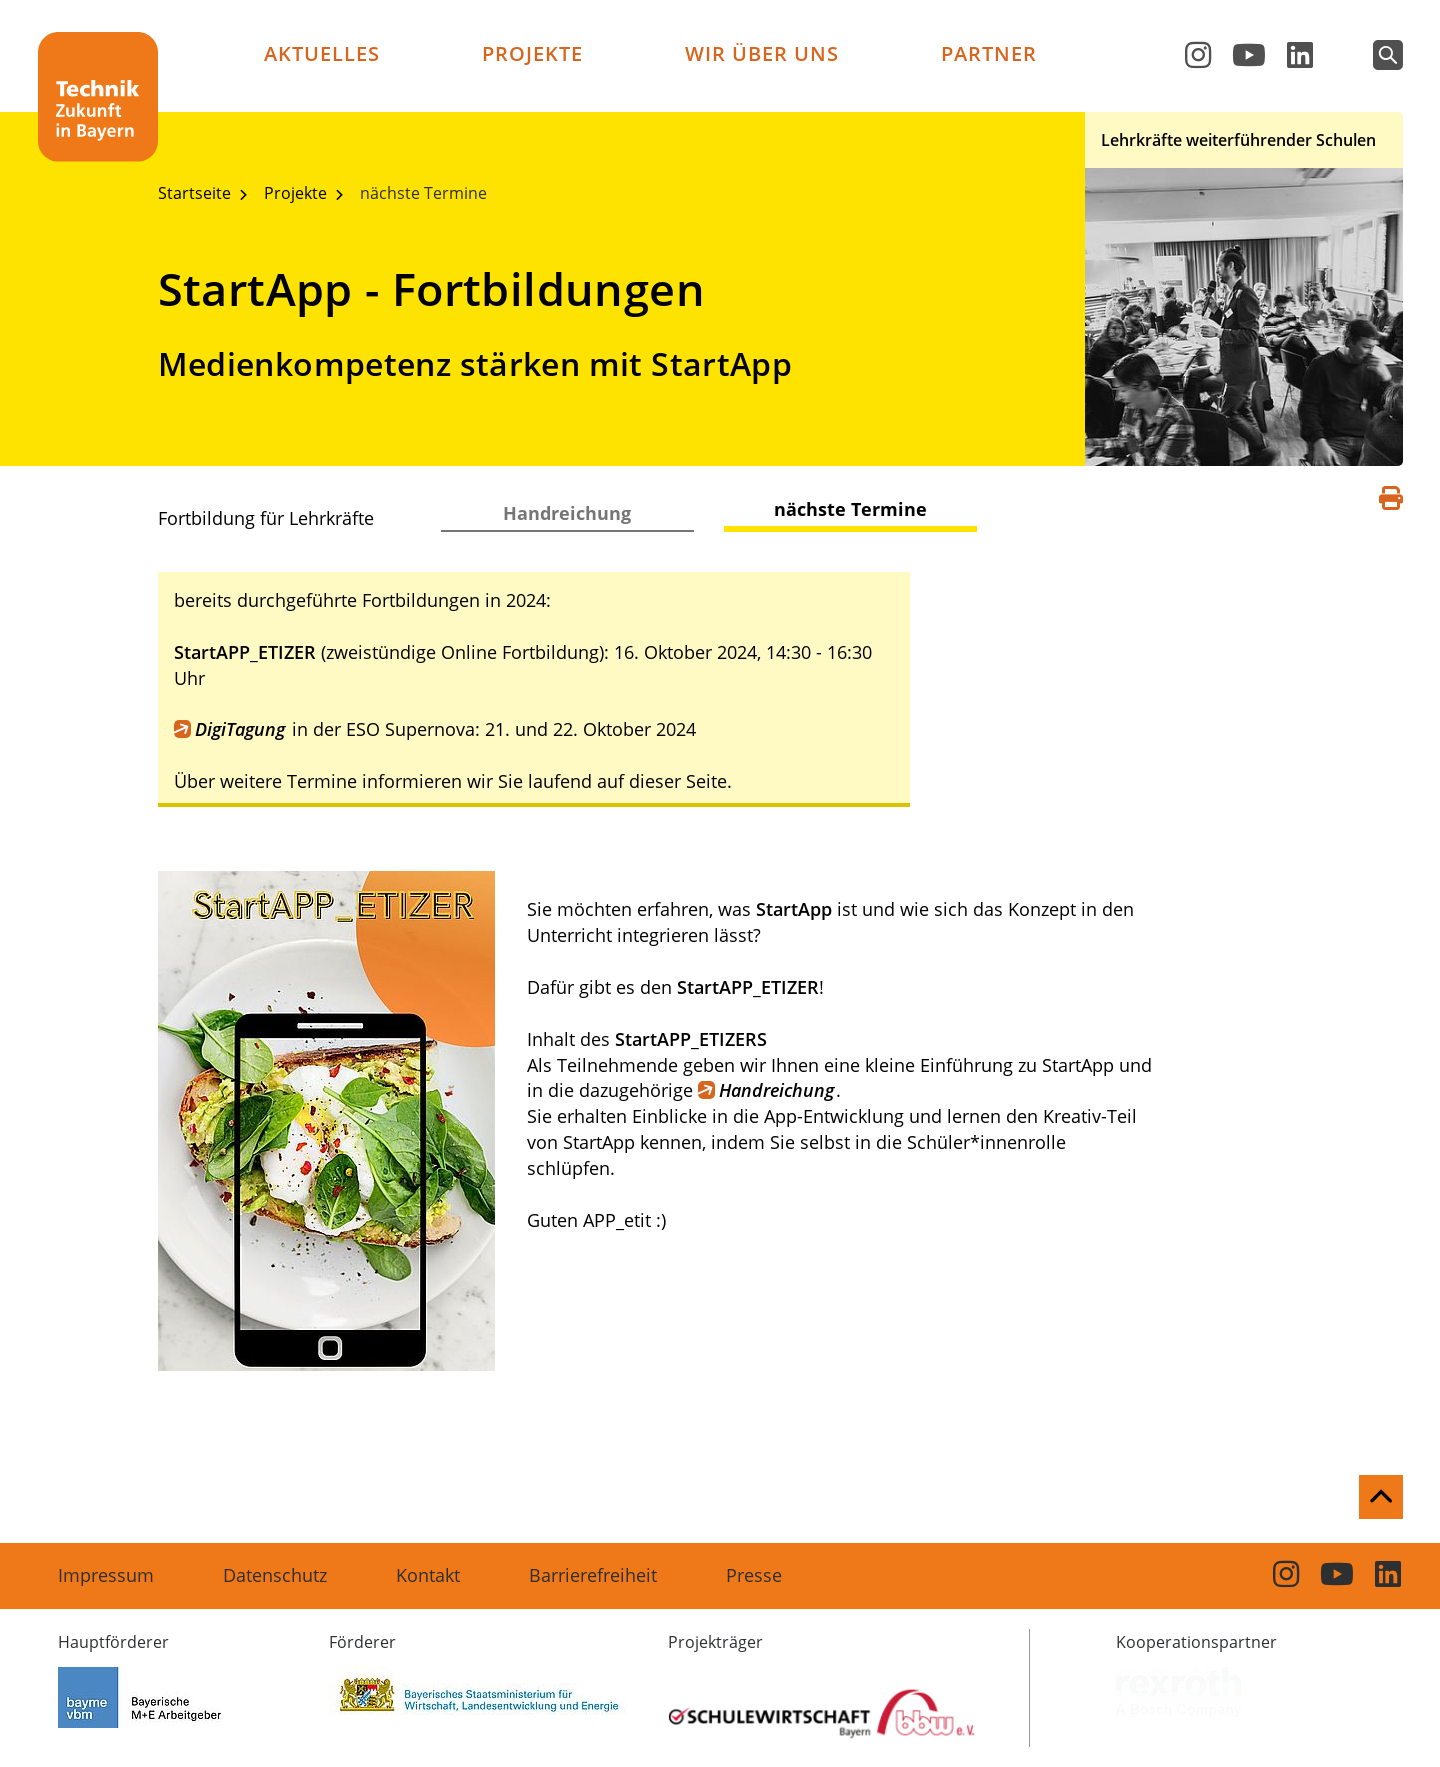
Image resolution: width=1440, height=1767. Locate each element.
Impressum (106, 1575)
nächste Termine (423, 193)
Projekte (532, 53)
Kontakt (428, 1575)
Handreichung (567, 513)
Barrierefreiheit (593, 1575)
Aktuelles (322, 53)
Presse (754, 1575)
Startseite (196, 193)
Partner (989, 53)
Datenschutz (275, 1575)
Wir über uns (762, 53)
